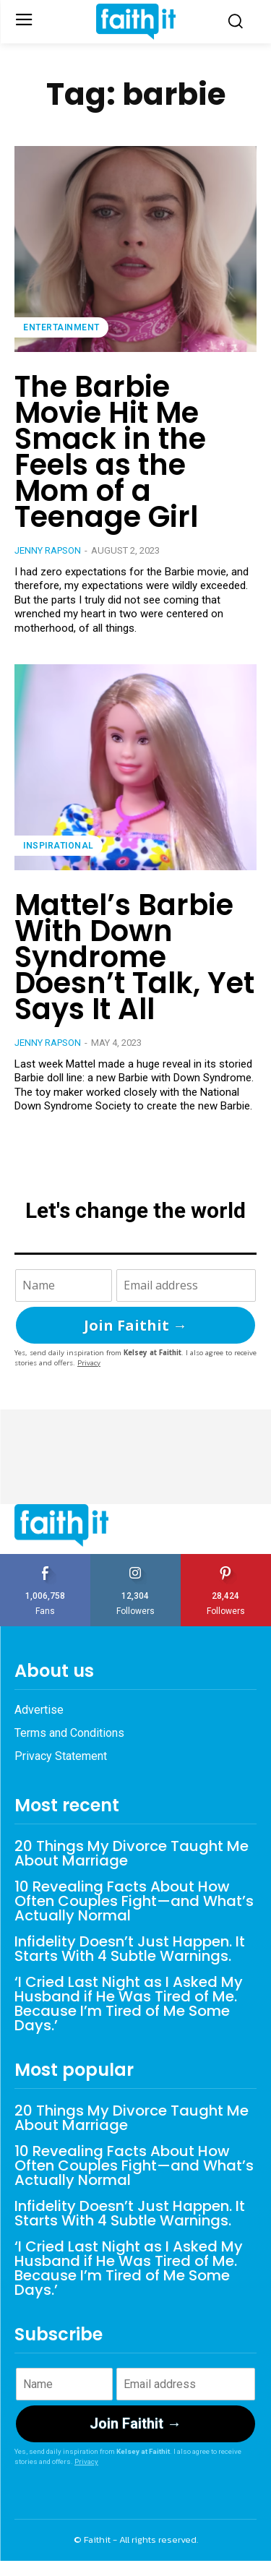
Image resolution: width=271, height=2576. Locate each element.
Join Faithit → (135, 1325)
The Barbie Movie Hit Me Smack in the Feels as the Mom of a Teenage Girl (110, 451)
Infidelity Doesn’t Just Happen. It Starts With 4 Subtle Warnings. (129, 1948)
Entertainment (61, 327)
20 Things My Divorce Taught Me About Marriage (131, 1853)
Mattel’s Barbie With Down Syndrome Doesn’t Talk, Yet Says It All (134, 957)
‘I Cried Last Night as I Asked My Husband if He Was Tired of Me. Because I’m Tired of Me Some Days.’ (128, 2003)
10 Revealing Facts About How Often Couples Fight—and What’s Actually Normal (134, 1900)
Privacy (88, 1363)
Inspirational (58, 846)
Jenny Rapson (47, 550)
